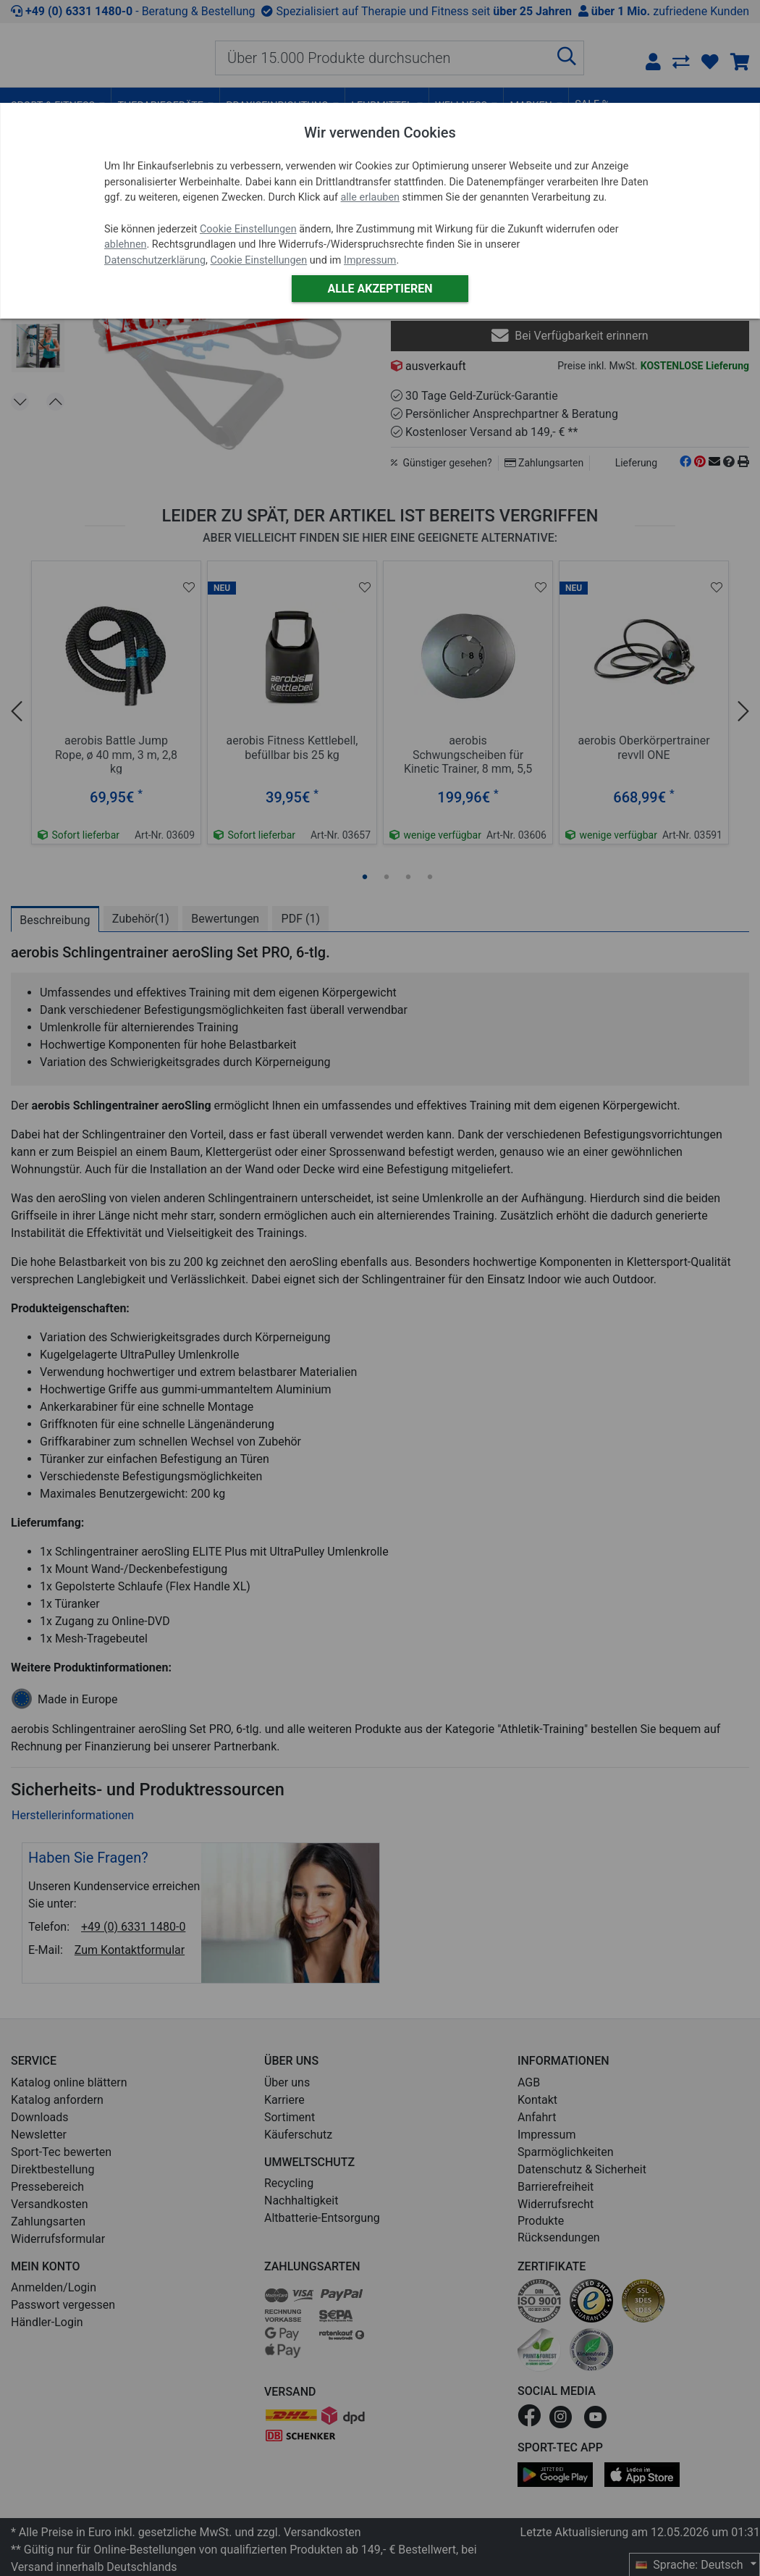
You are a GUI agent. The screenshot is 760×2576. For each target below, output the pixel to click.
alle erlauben (370, 197)
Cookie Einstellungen (248, 229)
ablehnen (125, 244)
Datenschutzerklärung (155, 260)
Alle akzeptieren (379, 288)
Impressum (370, 260)
